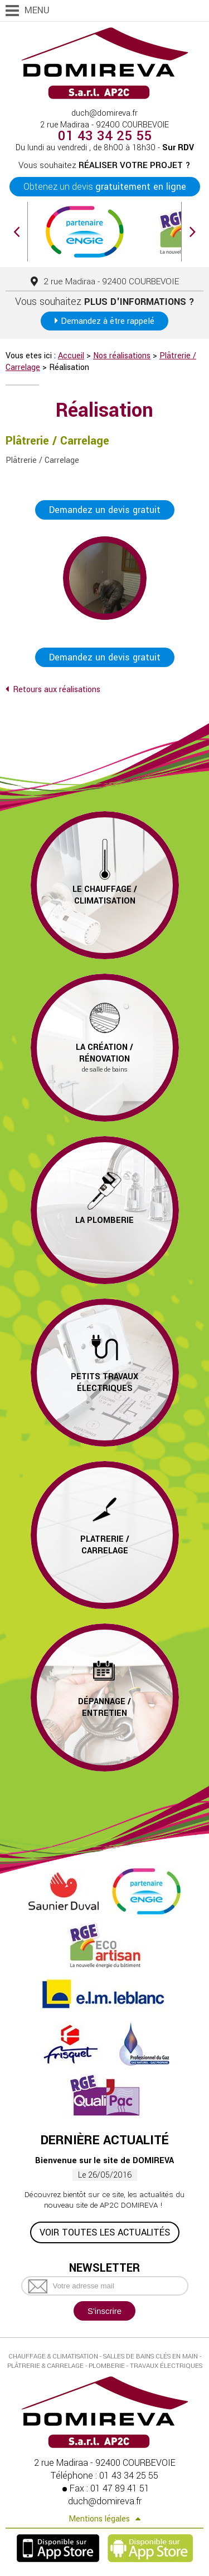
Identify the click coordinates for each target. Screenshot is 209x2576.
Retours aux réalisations (56, 689)
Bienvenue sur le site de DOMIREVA (104, 2161)
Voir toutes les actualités (105, 2232)
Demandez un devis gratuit (105, 510)
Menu (37, 10)
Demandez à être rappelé (107, 321)
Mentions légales (99, 2519)
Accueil (71, 356)
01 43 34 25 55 (105, 136)
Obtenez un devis (104, 186)
